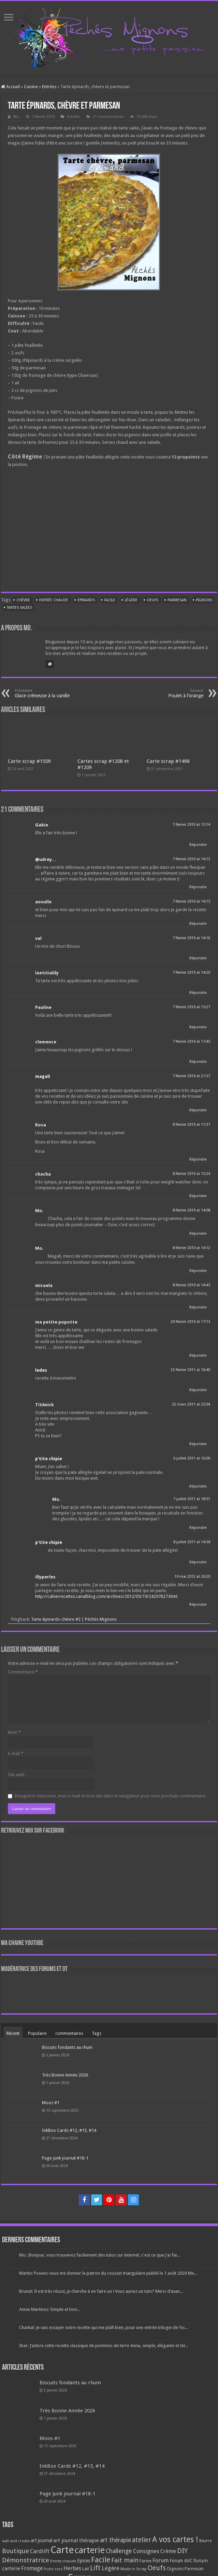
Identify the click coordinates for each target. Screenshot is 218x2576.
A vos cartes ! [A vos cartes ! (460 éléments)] (175, 2539)
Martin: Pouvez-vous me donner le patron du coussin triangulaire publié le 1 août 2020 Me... (108, 2273)
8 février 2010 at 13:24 (191, 1173)
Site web (16, 1774)
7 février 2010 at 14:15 (191, 901)
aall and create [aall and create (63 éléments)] (16, 2540)
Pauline (43, 1007)
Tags (96, 2033)
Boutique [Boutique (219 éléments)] (15, 2550)
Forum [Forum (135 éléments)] (160, 2560)
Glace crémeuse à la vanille (50, 693)
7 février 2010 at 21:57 (191, 1076)
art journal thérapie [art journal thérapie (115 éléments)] (76, 2540)
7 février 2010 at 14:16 (191, 938)
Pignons (204, 600)
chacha (43, 1174)
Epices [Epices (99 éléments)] (83, 2560)
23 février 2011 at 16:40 (190, 1370)
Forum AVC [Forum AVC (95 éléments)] (181, 2560)
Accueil (10, 86)
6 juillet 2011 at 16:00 (191, 1458)
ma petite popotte (56, 1322)
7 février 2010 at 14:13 (191, 859)
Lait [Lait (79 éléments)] (85, 2568)
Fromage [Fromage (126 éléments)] (32, 2568)
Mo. (16, 116)
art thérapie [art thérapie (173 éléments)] (115, 2540)
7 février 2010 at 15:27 (191, 1007)
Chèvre (23, 600)
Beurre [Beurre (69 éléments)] (205, 2540)
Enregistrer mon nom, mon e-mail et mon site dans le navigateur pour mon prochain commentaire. (110, 1795)
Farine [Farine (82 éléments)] (145, 2560)
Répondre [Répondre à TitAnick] (198, 1444)
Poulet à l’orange (168, 693)
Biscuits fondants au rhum (67, 2047)
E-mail (15, 1753)
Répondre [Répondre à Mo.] (198, 1233)
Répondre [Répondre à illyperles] (198, 1604)
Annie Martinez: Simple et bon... (49, 2309)
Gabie (41, 824)
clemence (45, 1041)
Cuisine (31, 86)
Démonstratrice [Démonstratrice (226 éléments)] (25, 2560)
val (38, 938)
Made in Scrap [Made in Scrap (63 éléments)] (133, 2568)
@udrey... (45, 859)
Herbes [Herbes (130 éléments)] (72, 2568)
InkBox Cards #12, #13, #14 (69, 2130)
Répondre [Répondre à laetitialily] (198, 992)
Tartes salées (19, 607)
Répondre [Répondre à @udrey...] (198, 887)
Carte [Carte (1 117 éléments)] (62, 2550)
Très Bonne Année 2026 (65, 2075)
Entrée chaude (53, 600)
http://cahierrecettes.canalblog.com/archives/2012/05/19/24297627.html (106, 1596)
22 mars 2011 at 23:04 (191, 1404)
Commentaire (23, 1671)
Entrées (49, 86)
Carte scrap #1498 (168, 761)
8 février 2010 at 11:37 (191, 1124)
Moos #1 (50, 2102)
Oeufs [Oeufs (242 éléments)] (157, 2568)
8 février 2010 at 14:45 (191, 1285)
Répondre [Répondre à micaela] (198, 1307)
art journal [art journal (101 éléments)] (41, 2540)
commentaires (69, 2033)
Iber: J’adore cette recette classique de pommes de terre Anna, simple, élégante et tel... (103, 2345)
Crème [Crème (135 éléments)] (168, 2551)
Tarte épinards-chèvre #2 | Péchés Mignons (74, 1619)
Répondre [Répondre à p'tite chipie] (198, 1486)
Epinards (86, 600)
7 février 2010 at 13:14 (191, 824)
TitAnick (44, 1404)
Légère (131, 600)
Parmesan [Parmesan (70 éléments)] (194, 2568)
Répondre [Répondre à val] (198, 958)
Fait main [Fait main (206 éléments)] (125, 2560)
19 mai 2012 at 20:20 (192, 1576)
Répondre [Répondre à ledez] (198, 1390)
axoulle (43, 901)
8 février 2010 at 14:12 (191, 1248)
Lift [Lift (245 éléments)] (95, 2568)
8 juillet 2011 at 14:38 (191, 1542)
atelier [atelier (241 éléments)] (141, 2540)
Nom (14, 1732)
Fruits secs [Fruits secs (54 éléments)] (53, 2569)
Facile (109, 600)
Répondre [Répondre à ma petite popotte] (198, 1355)
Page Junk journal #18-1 (65, 2158)
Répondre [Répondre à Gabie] (198, 844)
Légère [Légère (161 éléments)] (110, 2568)
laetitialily (47, 972)
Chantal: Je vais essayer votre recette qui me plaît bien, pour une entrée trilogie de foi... (103, 2327)
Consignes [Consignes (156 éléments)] (146, 2551)
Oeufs (152, 600)
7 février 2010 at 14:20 (191, 972)
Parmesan (177, 600)
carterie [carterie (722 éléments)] (90, 2550)
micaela (44, 1285)
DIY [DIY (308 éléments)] (182, 2551)
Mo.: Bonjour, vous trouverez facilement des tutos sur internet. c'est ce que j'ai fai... (99, 2255)
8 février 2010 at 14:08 (191, 1210)
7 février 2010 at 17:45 (191, 1041)
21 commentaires (108, 116)
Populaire (37, 2033)
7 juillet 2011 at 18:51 (191, 1499)
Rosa (40, 1124)
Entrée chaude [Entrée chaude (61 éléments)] (63, 2561)
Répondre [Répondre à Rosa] (198, 1159)
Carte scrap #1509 (29, 761)
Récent (12, 2033)
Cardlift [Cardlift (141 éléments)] (39, 2551)
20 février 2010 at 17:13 (190, 1321)
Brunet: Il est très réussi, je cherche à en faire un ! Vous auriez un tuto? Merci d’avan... (101, 2291)
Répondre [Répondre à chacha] (198, 1196)
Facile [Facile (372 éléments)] (100, 2560)
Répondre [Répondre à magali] (198, 1110)
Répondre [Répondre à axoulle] (198, 923)
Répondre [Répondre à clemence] (198, 1061)
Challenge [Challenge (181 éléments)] (119, 2551)
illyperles (45, 1576)
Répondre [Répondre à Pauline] (198, 1027)
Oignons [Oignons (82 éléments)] (175, 2568)
